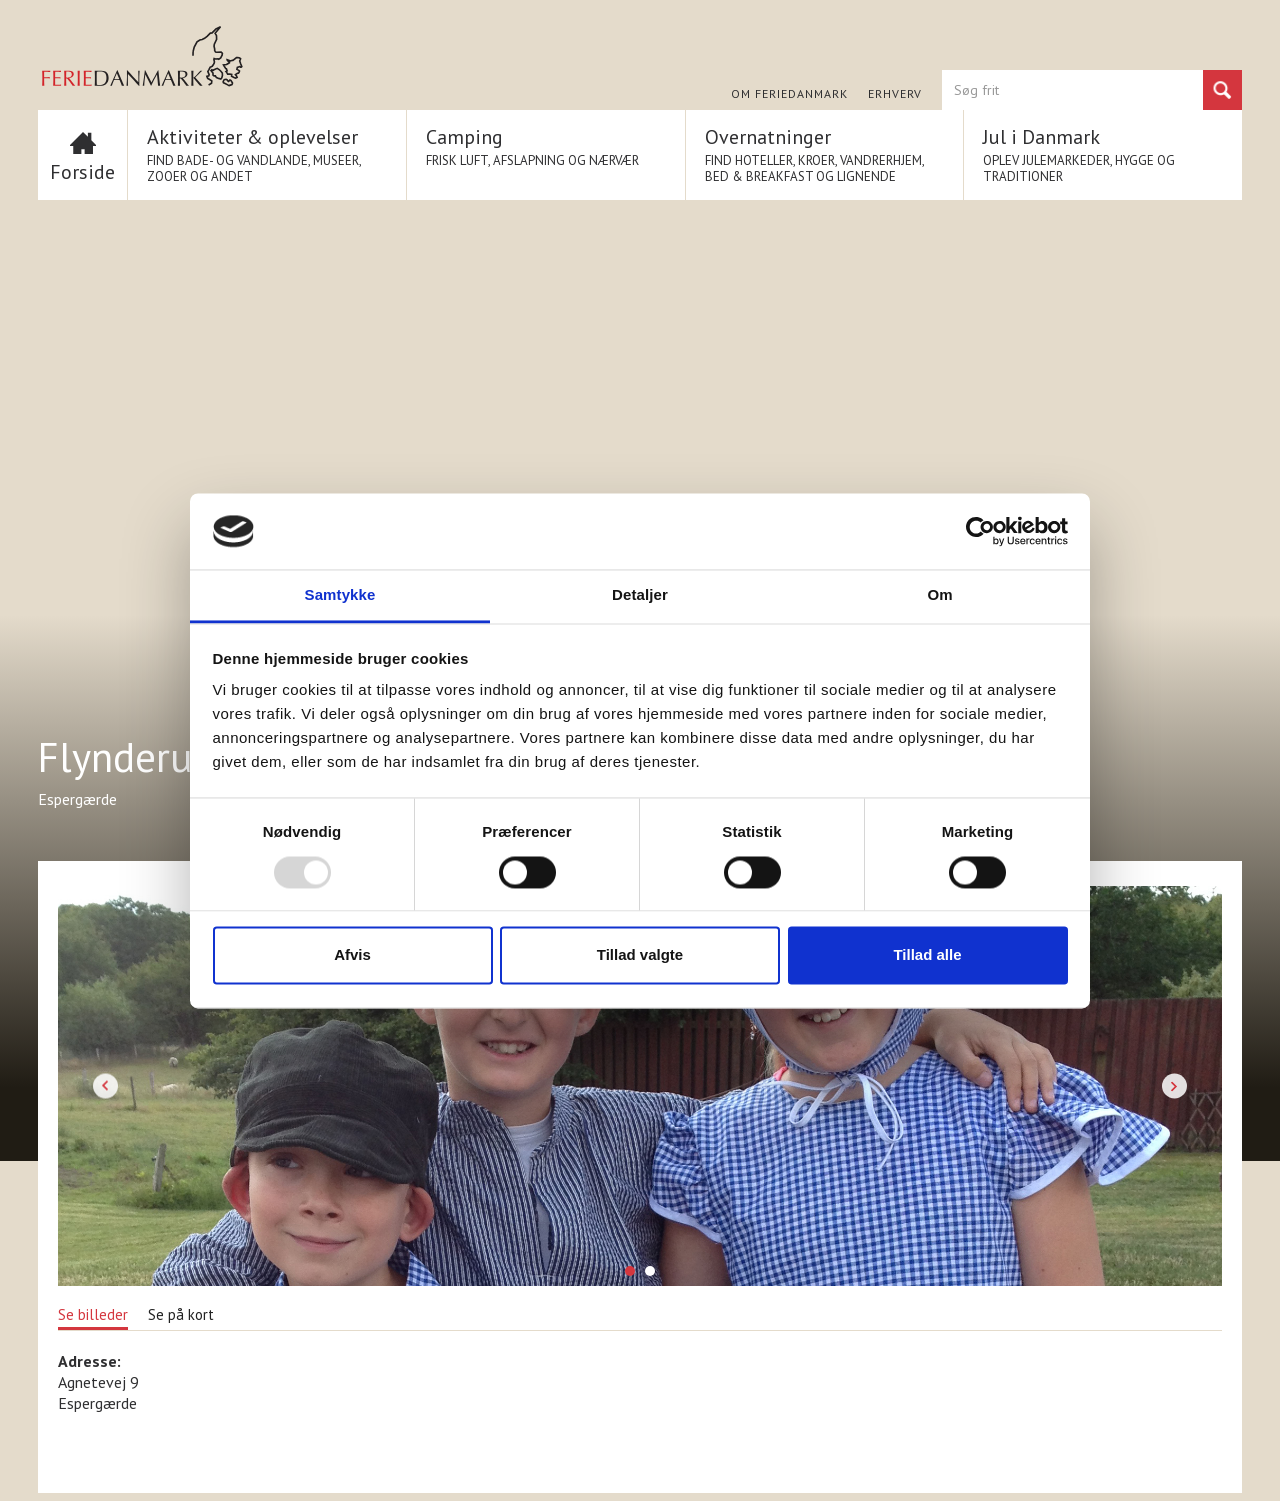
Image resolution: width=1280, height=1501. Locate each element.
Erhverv (895, 94)
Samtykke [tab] (340, 595)
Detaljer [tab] (640, 595)
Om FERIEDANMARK (789, 94)
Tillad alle (927, 955)
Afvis (352, 955)
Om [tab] (939, 595)
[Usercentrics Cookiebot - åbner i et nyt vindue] (980, 531)
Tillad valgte (640, 955)
